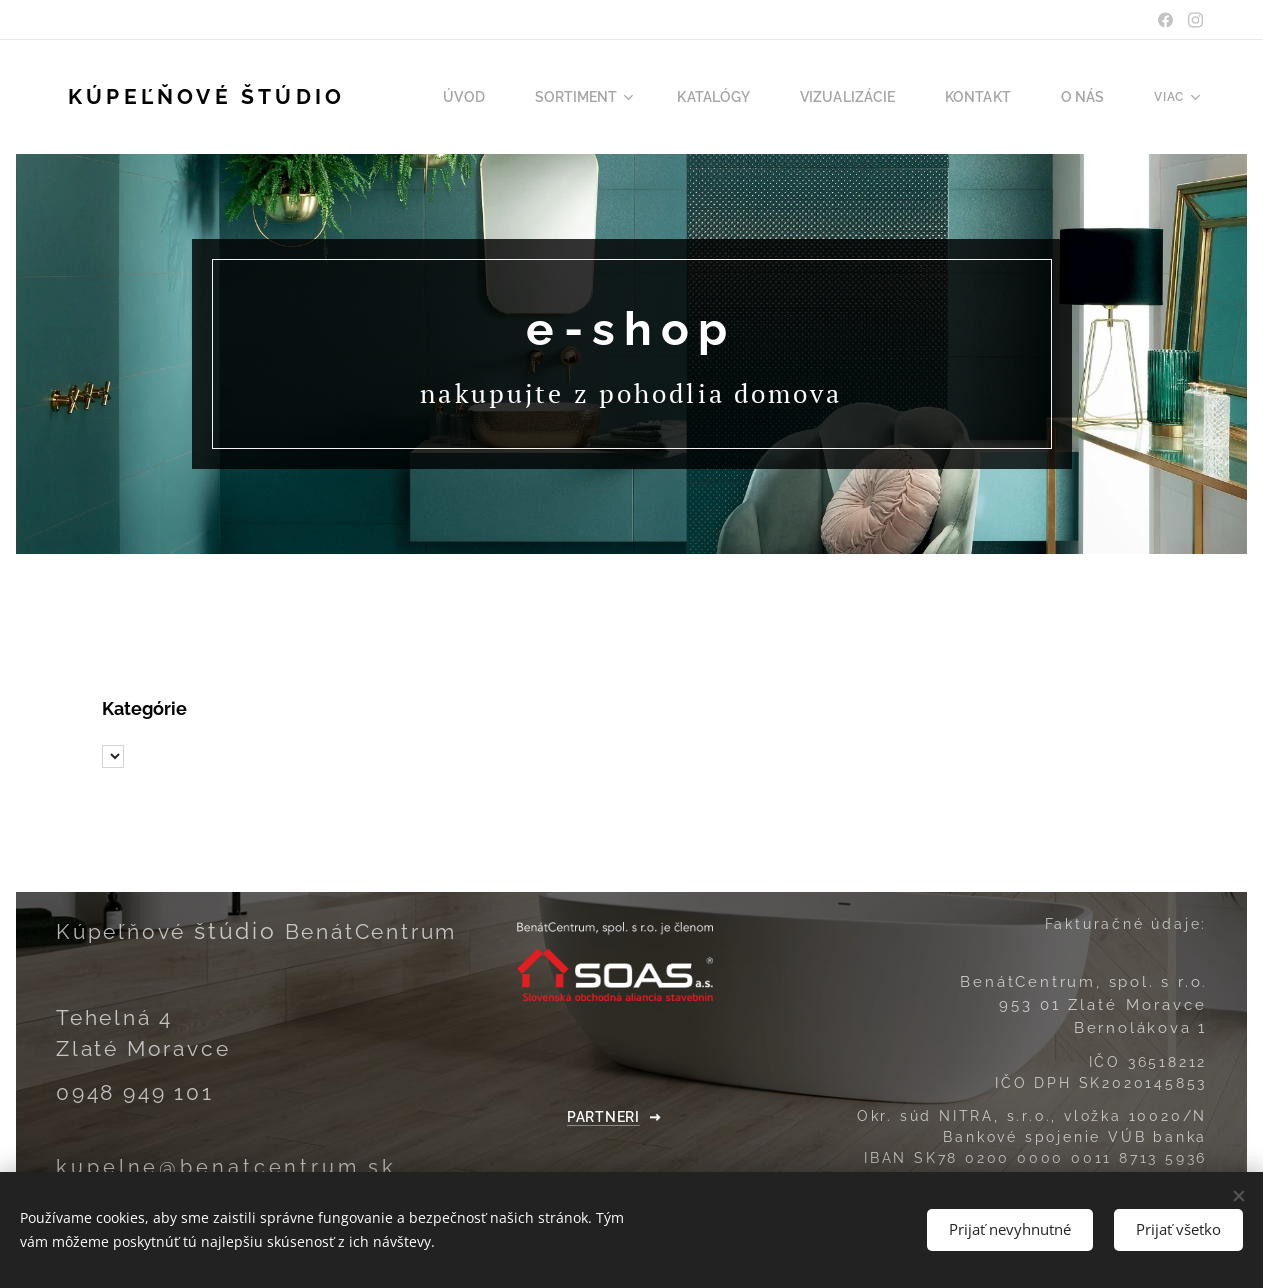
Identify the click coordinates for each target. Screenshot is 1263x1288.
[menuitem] (506, 97)
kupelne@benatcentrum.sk (226, 1167)
